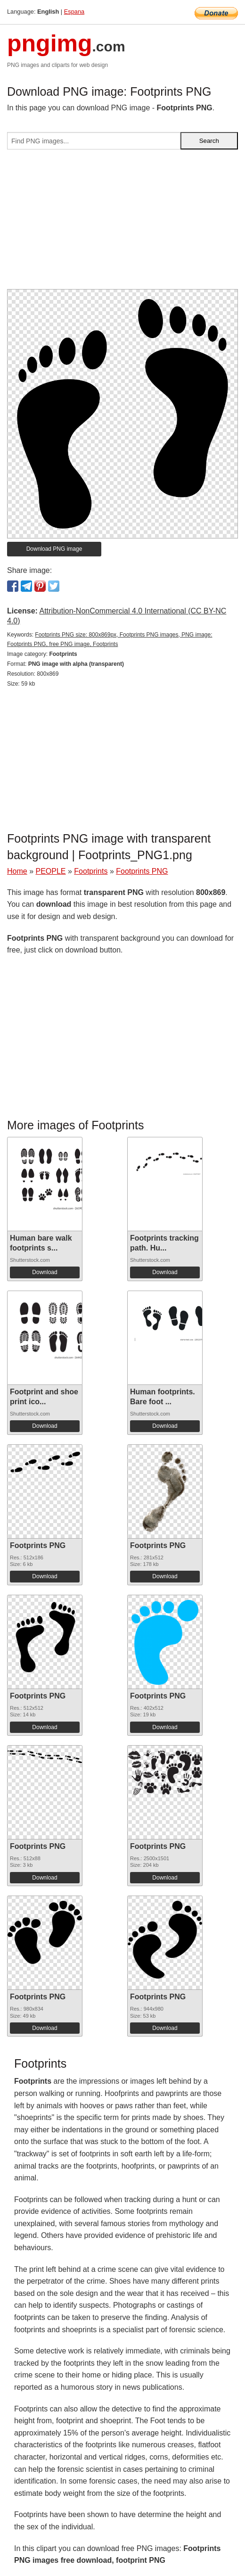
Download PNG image (54, 549)
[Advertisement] (122, 223)
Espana (74, 11)
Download (44, 1272)
